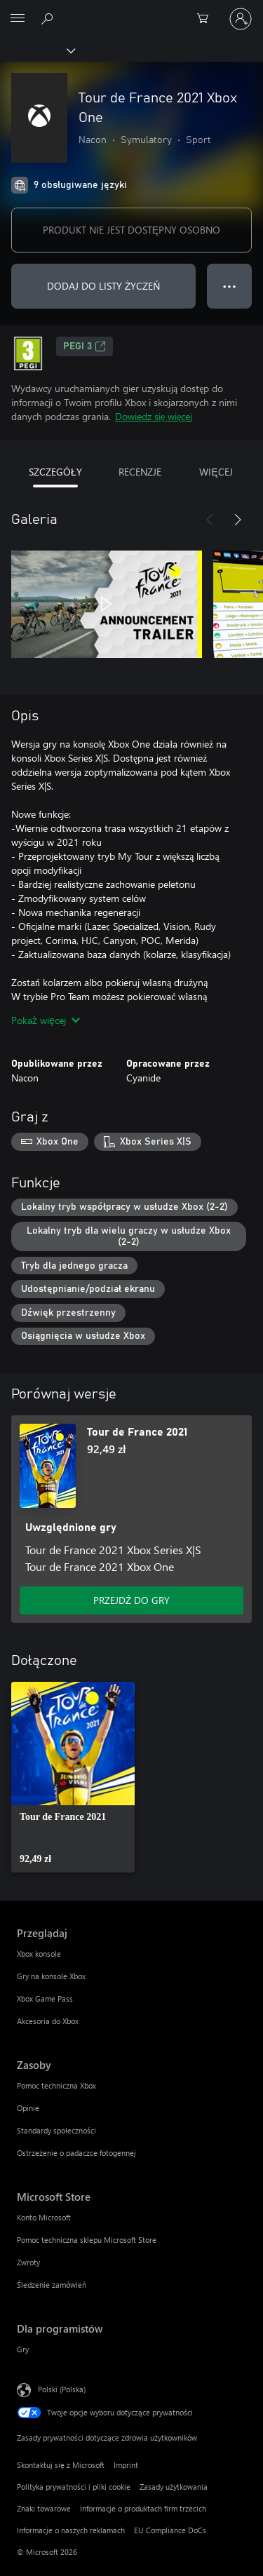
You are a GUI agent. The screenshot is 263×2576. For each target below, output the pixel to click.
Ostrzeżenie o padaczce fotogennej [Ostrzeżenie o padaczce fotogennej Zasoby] (76, 2152)
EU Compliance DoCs (170, 2530)
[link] (73, 1777)
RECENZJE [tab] (140, 471)
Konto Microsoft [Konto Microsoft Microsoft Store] (44, 2217)
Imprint (126, 2464)
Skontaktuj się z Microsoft (60, 2464)
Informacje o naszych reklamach (71, 2530)
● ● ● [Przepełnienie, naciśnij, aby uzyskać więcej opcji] (229, 286)
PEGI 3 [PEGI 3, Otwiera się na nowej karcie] (84, 346)
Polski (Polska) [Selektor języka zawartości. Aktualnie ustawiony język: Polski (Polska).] (62, 2389)
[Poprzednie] (210, 520)
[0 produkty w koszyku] (207, 19)
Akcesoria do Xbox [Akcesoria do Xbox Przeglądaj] (48, 2020)
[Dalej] (238, 520)
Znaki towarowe (44, 2508)
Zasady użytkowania (174, 2486)
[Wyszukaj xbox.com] (49, 18)
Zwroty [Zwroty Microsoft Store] (28, 2262)
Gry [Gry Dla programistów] (23, 2349)
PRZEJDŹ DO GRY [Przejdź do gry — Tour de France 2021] (131, 1600)
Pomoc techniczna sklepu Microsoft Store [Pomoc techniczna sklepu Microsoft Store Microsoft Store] (86, 2239)
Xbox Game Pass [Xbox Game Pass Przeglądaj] (45, 1998)
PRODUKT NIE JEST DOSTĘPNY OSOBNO (131, 229)
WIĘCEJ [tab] (215, 471)
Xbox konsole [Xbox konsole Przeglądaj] (39, 1953)
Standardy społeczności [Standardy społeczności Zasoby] (56, 2130)
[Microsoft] (131, 10)
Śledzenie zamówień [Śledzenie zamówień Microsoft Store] (51, 2284)
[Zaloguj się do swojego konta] (240, 19)
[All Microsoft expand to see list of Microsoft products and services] (17, 19)
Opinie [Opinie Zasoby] (28, 2107)
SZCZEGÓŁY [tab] (55, 471)
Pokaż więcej (45, 1020)
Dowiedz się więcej (153, 416)
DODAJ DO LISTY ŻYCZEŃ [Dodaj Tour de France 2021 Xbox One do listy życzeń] (104, 285)
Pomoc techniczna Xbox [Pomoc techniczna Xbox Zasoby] (56, 2085)
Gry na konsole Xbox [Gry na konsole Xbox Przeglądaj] (51, 1976)
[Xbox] (37, 50)
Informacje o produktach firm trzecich (143, 2508)
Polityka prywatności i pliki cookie (73, 2486)
